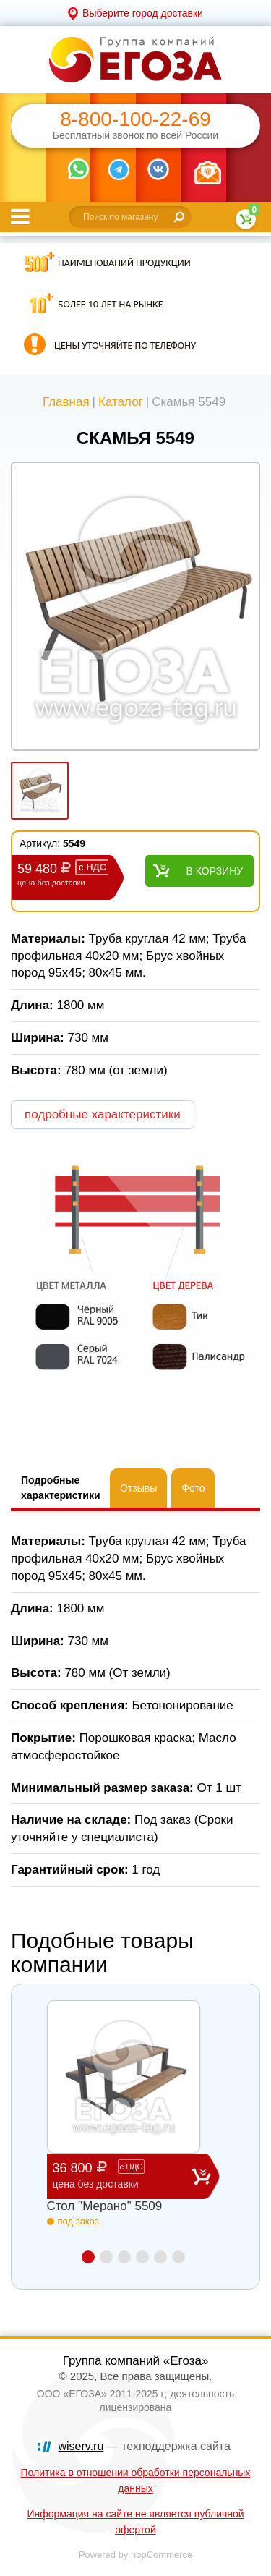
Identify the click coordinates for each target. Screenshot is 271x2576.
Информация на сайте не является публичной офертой (135, 2521)
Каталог (120, 402)
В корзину (215, 871)
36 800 (122, 2175)
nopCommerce (161, 2554)
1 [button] (88, 2256)
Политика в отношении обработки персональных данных (136, 2480)
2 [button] (106, 2256)
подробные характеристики (103, 1114)
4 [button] (142, 2256)
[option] (135, 607)
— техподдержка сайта (145, 2446)
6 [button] (178, 2256)
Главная (66, 402)
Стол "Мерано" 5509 (105, 2206)
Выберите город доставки (142, 13)
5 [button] (160, 2256)
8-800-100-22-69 (135, 119)
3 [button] (124, 2256)
